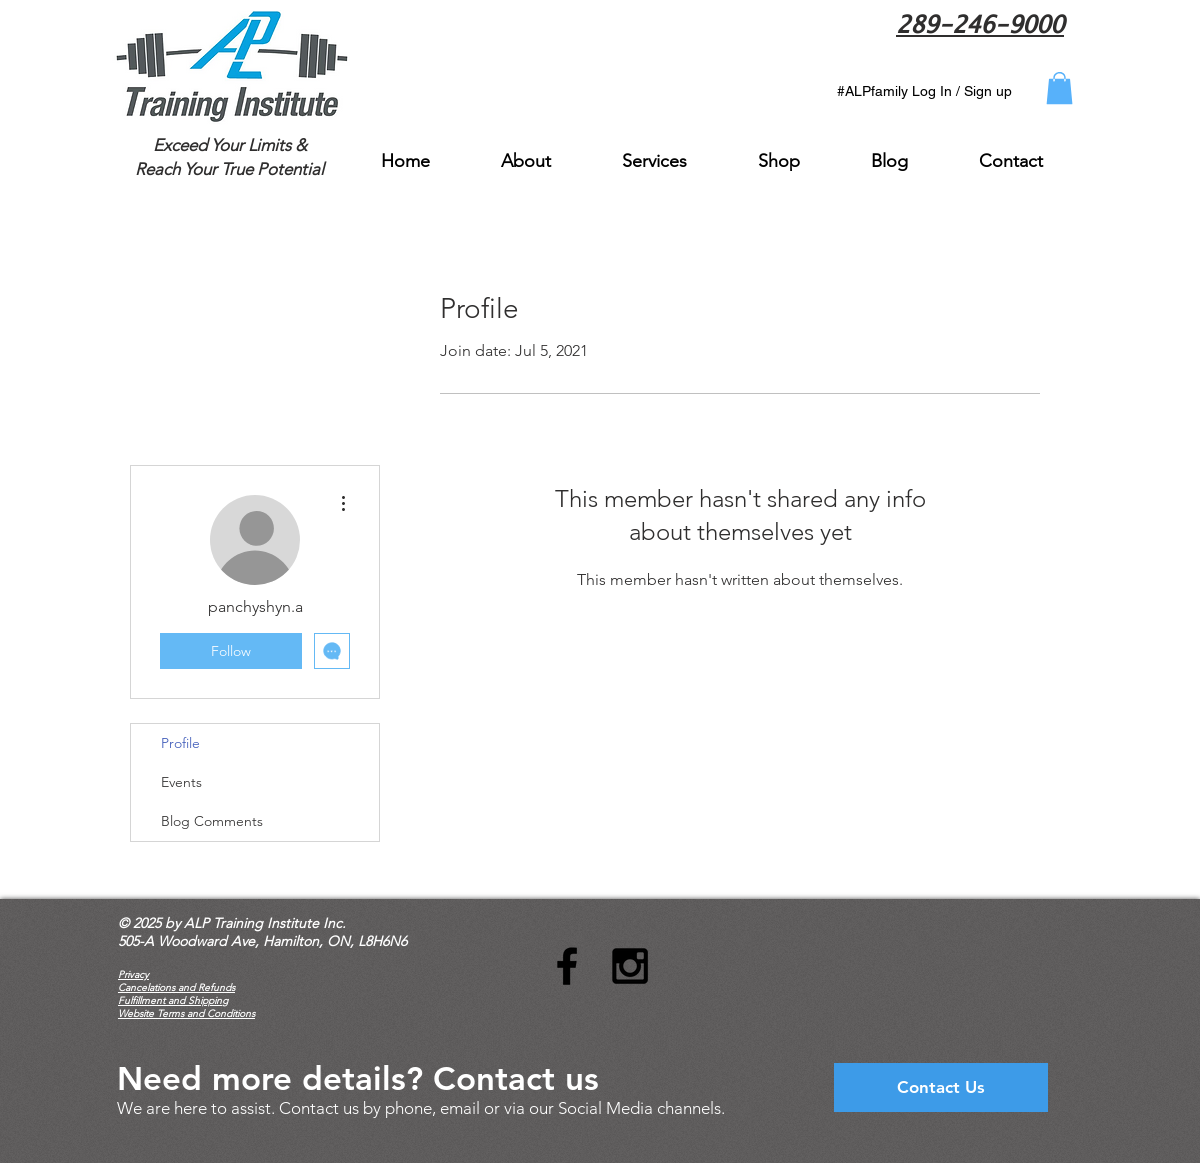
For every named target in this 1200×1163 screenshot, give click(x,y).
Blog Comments (212, 821)
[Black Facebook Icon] (567, 966)
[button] (1059, 88)
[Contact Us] (941, 1087)
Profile (180, 743)
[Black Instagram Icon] (630, 966)
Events (181, 782)
